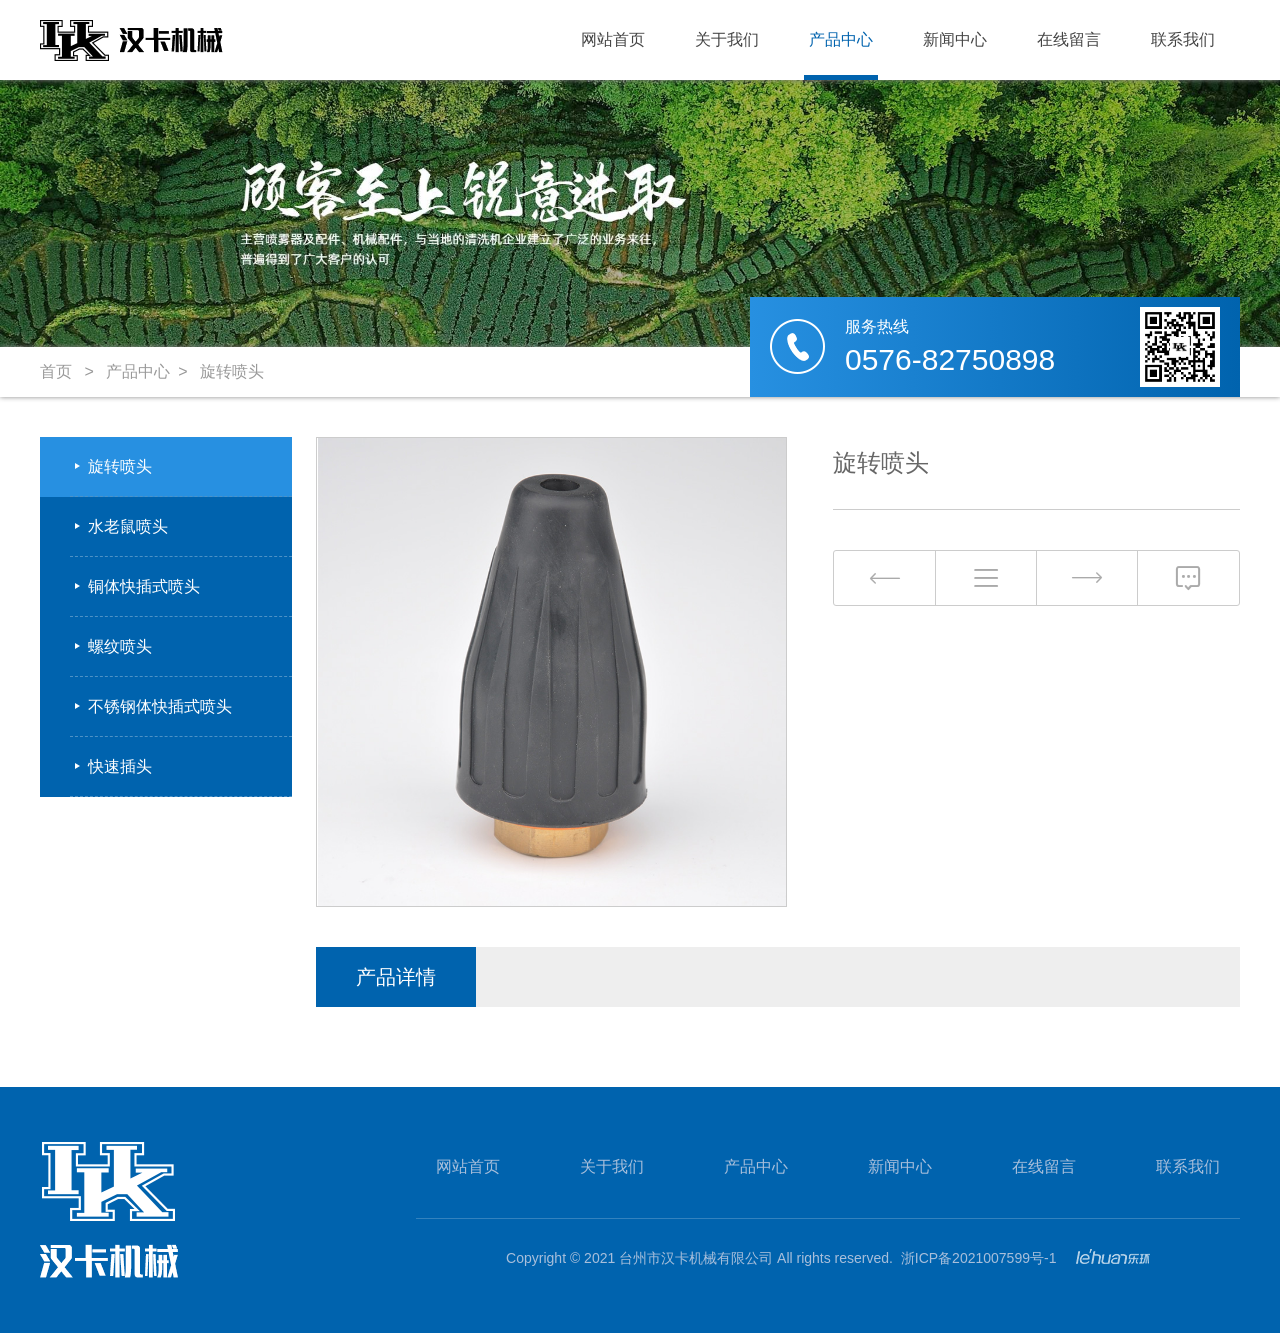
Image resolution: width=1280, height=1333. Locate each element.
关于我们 (727, 39)
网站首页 (613, 39)
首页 (56, 371)
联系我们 (1183, 39)
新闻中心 (955, 39)
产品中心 (841, 39)
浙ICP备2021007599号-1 (979, 1258)
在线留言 (1069, 39)
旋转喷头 (232, 371)
